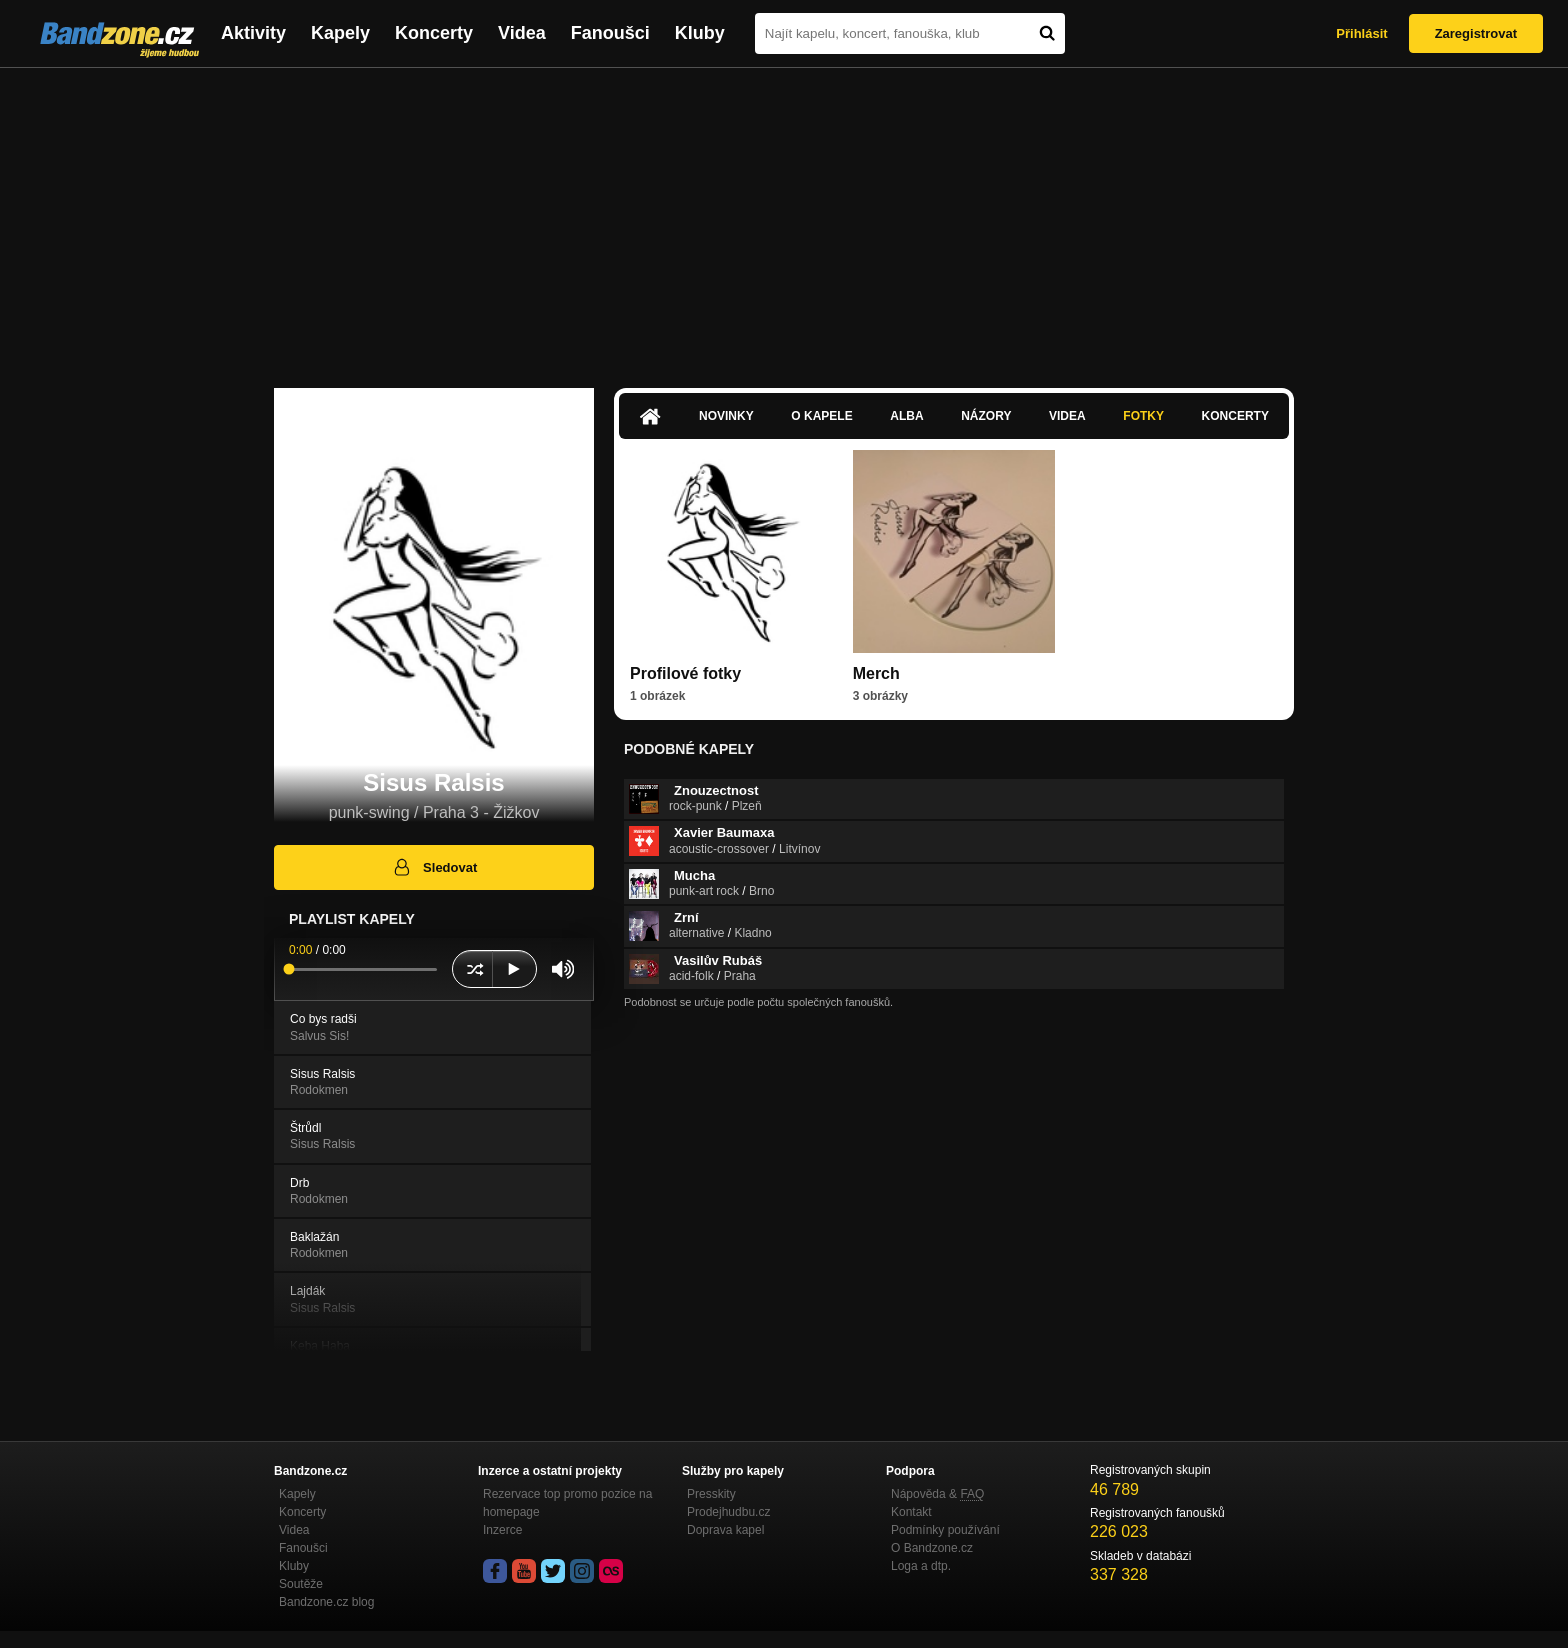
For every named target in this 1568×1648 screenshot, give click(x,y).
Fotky (1143, 416)
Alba (906, 416)
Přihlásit (1361, 33)
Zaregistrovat (1476, 33)
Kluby (700, 33)
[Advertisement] (784, 218)
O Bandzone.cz (932, 1548)
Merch (876, 673)
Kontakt (911, 1512)
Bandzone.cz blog (326, 1602)
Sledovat (434, 867)
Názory (986, 416)
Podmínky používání (945, 1530)
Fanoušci (610, 33)
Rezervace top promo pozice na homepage (567, 1503)
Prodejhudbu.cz (728, 1512)
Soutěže (301, 1584)
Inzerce (502, 1530)
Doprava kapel (725, 1530)
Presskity (711, 1494)
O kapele (821, 416)
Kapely (340, 33)
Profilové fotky (685, 673)
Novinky (726, 416)
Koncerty (434, 33)
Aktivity (253, 33)
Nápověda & (937, 1494)
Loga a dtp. (921, 1566)
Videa (522, 33)
